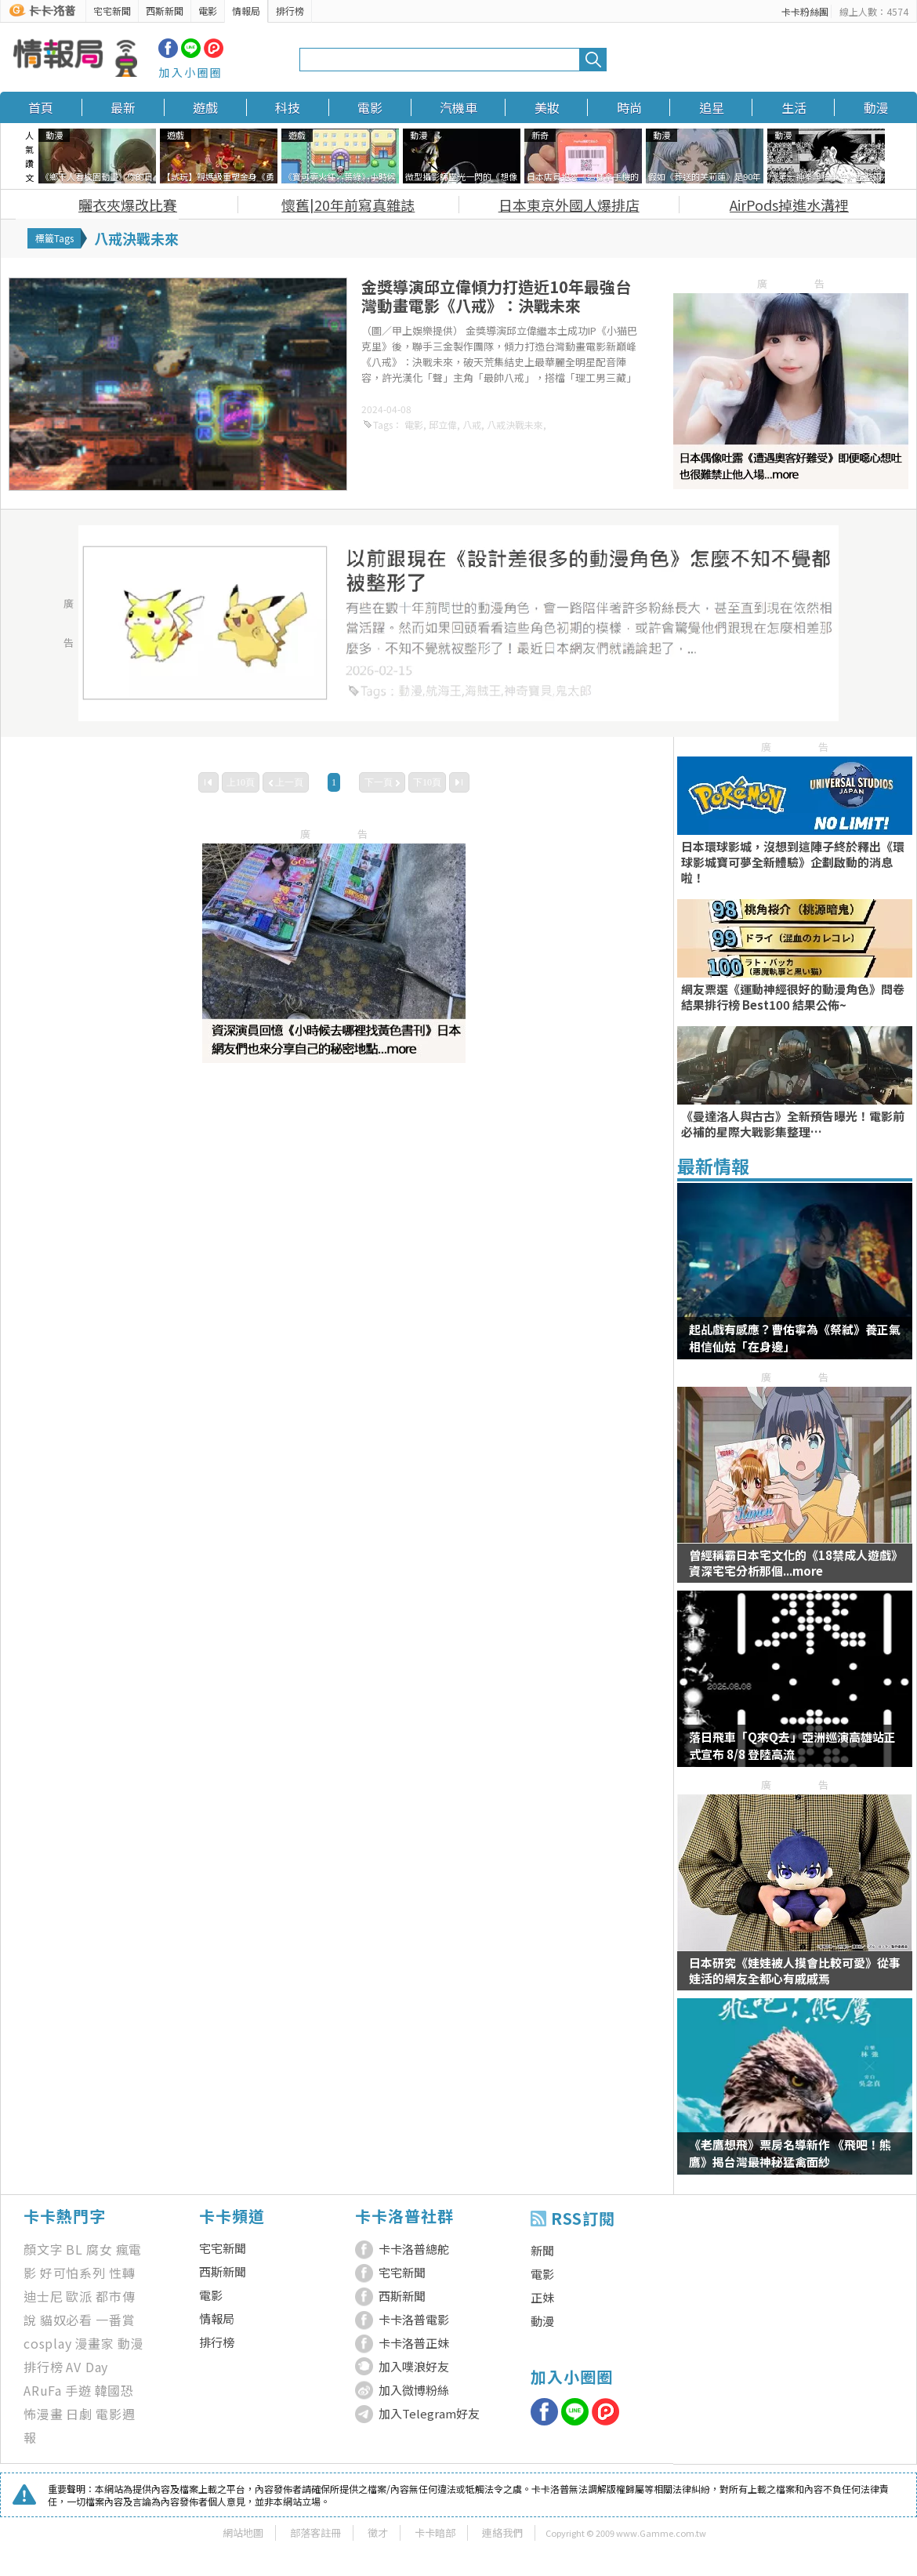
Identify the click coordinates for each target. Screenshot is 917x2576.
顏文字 (43, 2249)
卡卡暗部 (435, 2532)
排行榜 (290, 10)
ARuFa (43, 2390)
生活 (793, 107)
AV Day (87, 2366)
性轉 (122, 2272)
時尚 (629, 107)
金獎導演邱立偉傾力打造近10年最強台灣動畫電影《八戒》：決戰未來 (496, 296)
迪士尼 (43, 2296)
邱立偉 (443, 424)
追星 (711, 107)
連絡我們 (502, 2532)
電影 (207, 10)
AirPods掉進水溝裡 (789, 204)
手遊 (78, 2390)
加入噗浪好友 (414, 2366)
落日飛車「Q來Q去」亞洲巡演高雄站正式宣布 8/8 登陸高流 (792, 1745)
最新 (123, 107)
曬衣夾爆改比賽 (127, 204)
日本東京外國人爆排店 (569, 204)
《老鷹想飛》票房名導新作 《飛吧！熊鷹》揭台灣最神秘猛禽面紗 (790, 2153)
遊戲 (205, 107)
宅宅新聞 (112, 10)
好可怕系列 (73, 2272)
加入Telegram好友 (429, 2413)
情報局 (246, 10)
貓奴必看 (66, 2319)
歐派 (79, 2296)
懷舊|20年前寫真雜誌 (348, 204)
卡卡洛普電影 (414, 2319)
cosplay (48, 2343)
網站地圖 (243, 2532)
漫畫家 (94, 2343)
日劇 (79, 2413)
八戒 (471, 424)
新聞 (542, 2250)
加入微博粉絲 (414, 2390)
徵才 (378, 2532)
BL (74, 2249)
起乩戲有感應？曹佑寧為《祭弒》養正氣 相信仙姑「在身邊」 (795, 1338)
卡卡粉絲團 (804, 11)
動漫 (876, 107)
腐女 (99, 2249)
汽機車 (458, 107)
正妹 (542, 2297)
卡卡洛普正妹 (414, 2343)
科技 (287, 107)
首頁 (40, 107)
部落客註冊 (315, 2532)
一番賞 (115, 2319)
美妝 (547, 107)
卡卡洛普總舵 (414, 2248)
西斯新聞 (164, 10)
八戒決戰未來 (515, 424)
